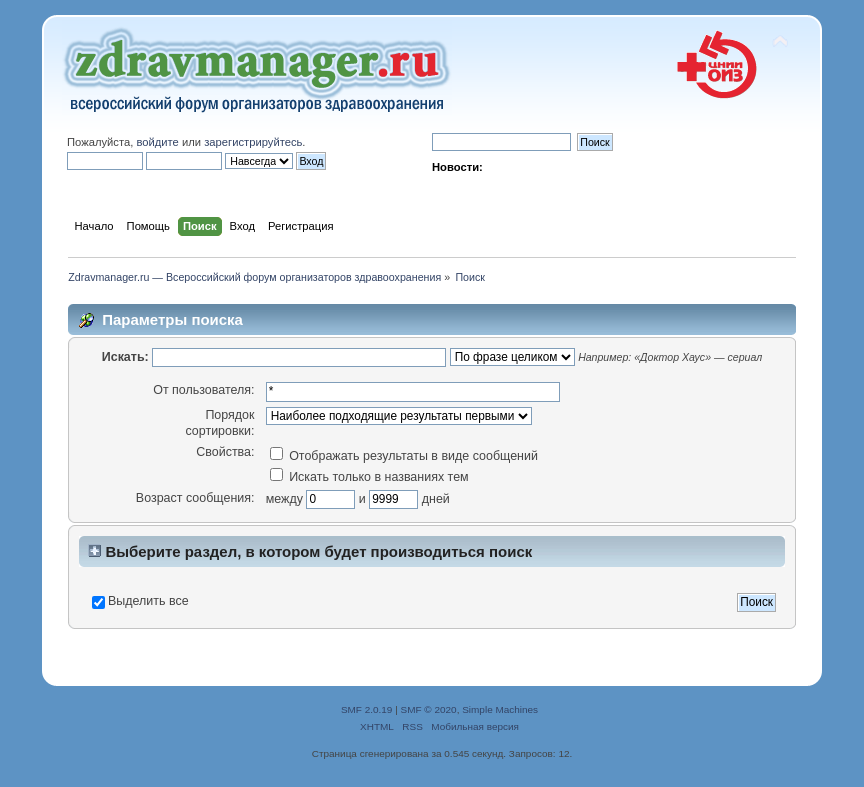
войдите (157, 142)
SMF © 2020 (429, 709)
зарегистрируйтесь (253, 142)
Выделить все (148, 601)
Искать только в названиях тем (369, 477)
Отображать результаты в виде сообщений (404, 456)
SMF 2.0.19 (367, 709)
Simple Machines (500, 709)
